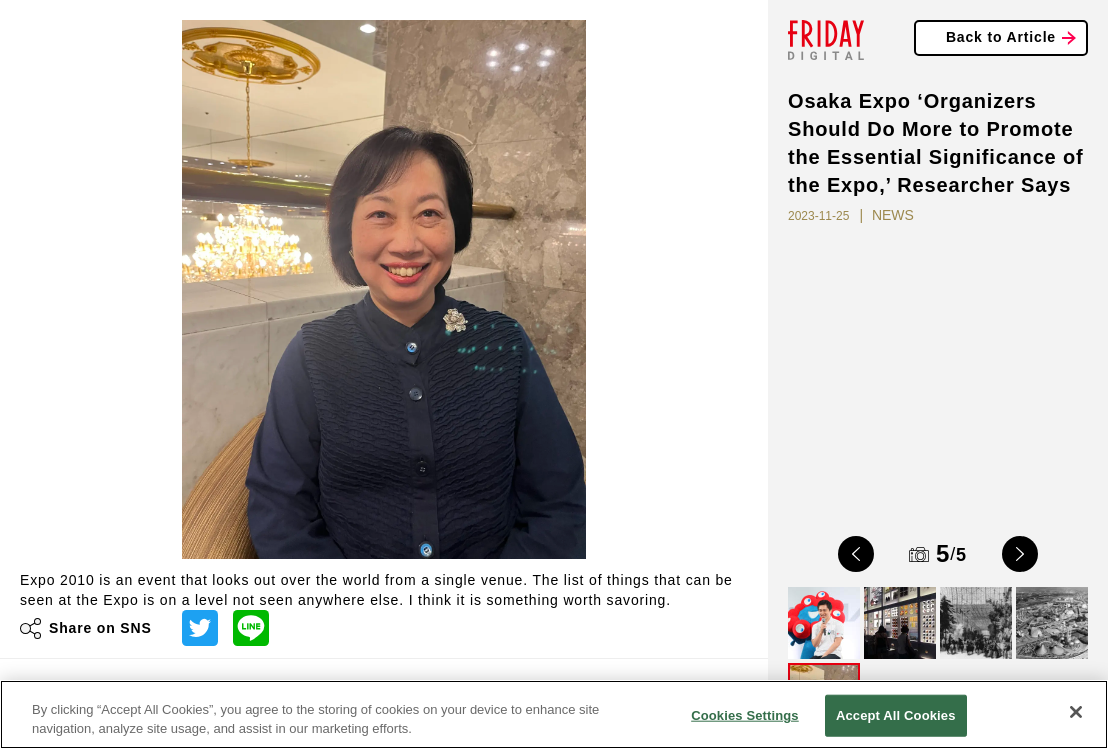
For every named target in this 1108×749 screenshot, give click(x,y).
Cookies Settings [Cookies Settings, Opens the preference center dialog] (745, 715)
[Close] (1076, 712)
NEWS (893, 215)
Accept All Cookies (896, 715)
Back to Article (1001, 37)
